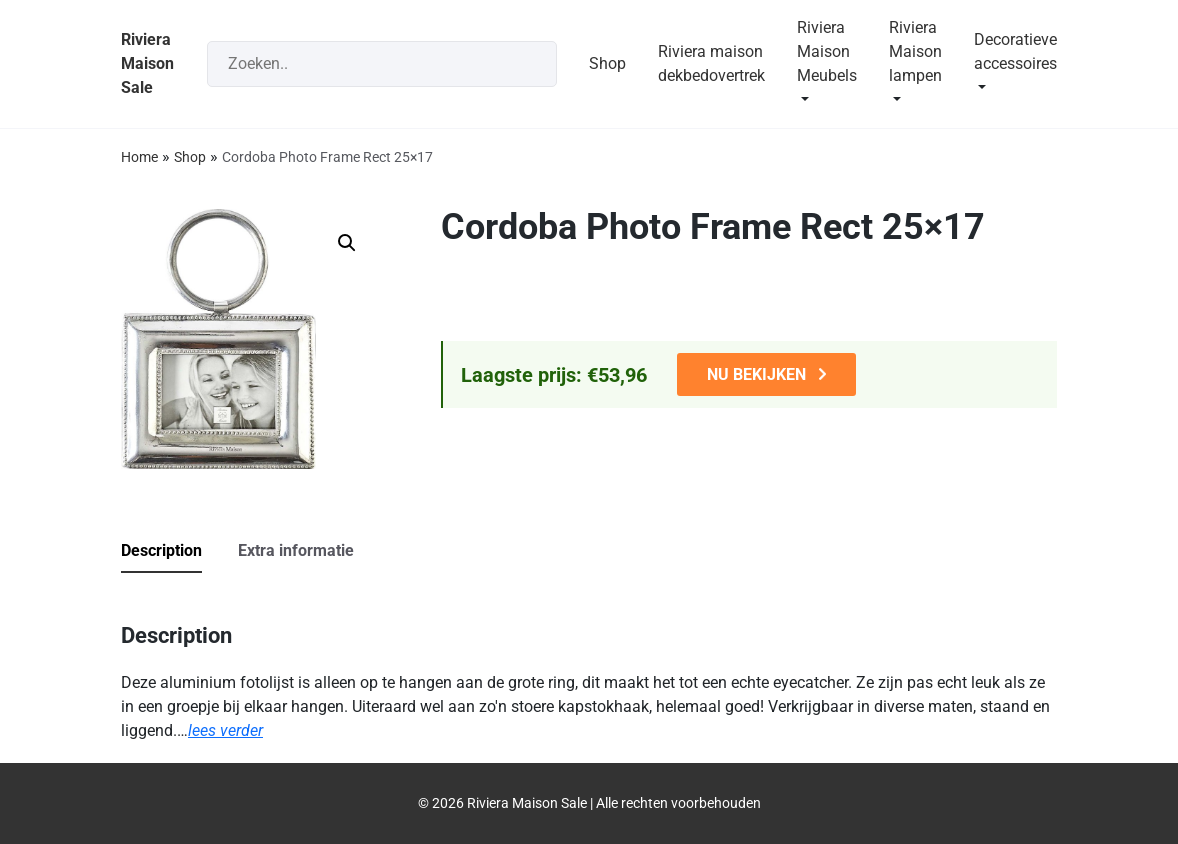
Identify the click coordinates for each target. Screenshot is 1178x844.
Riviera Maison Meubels (827, 51)
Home (139, 157)
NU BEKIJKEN (756, 374)
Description (161, 550)
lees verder (225, 730)
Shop (607, 63)
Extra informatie (296, 550)
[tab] (177, 552)
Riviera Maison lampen (915, 51)
